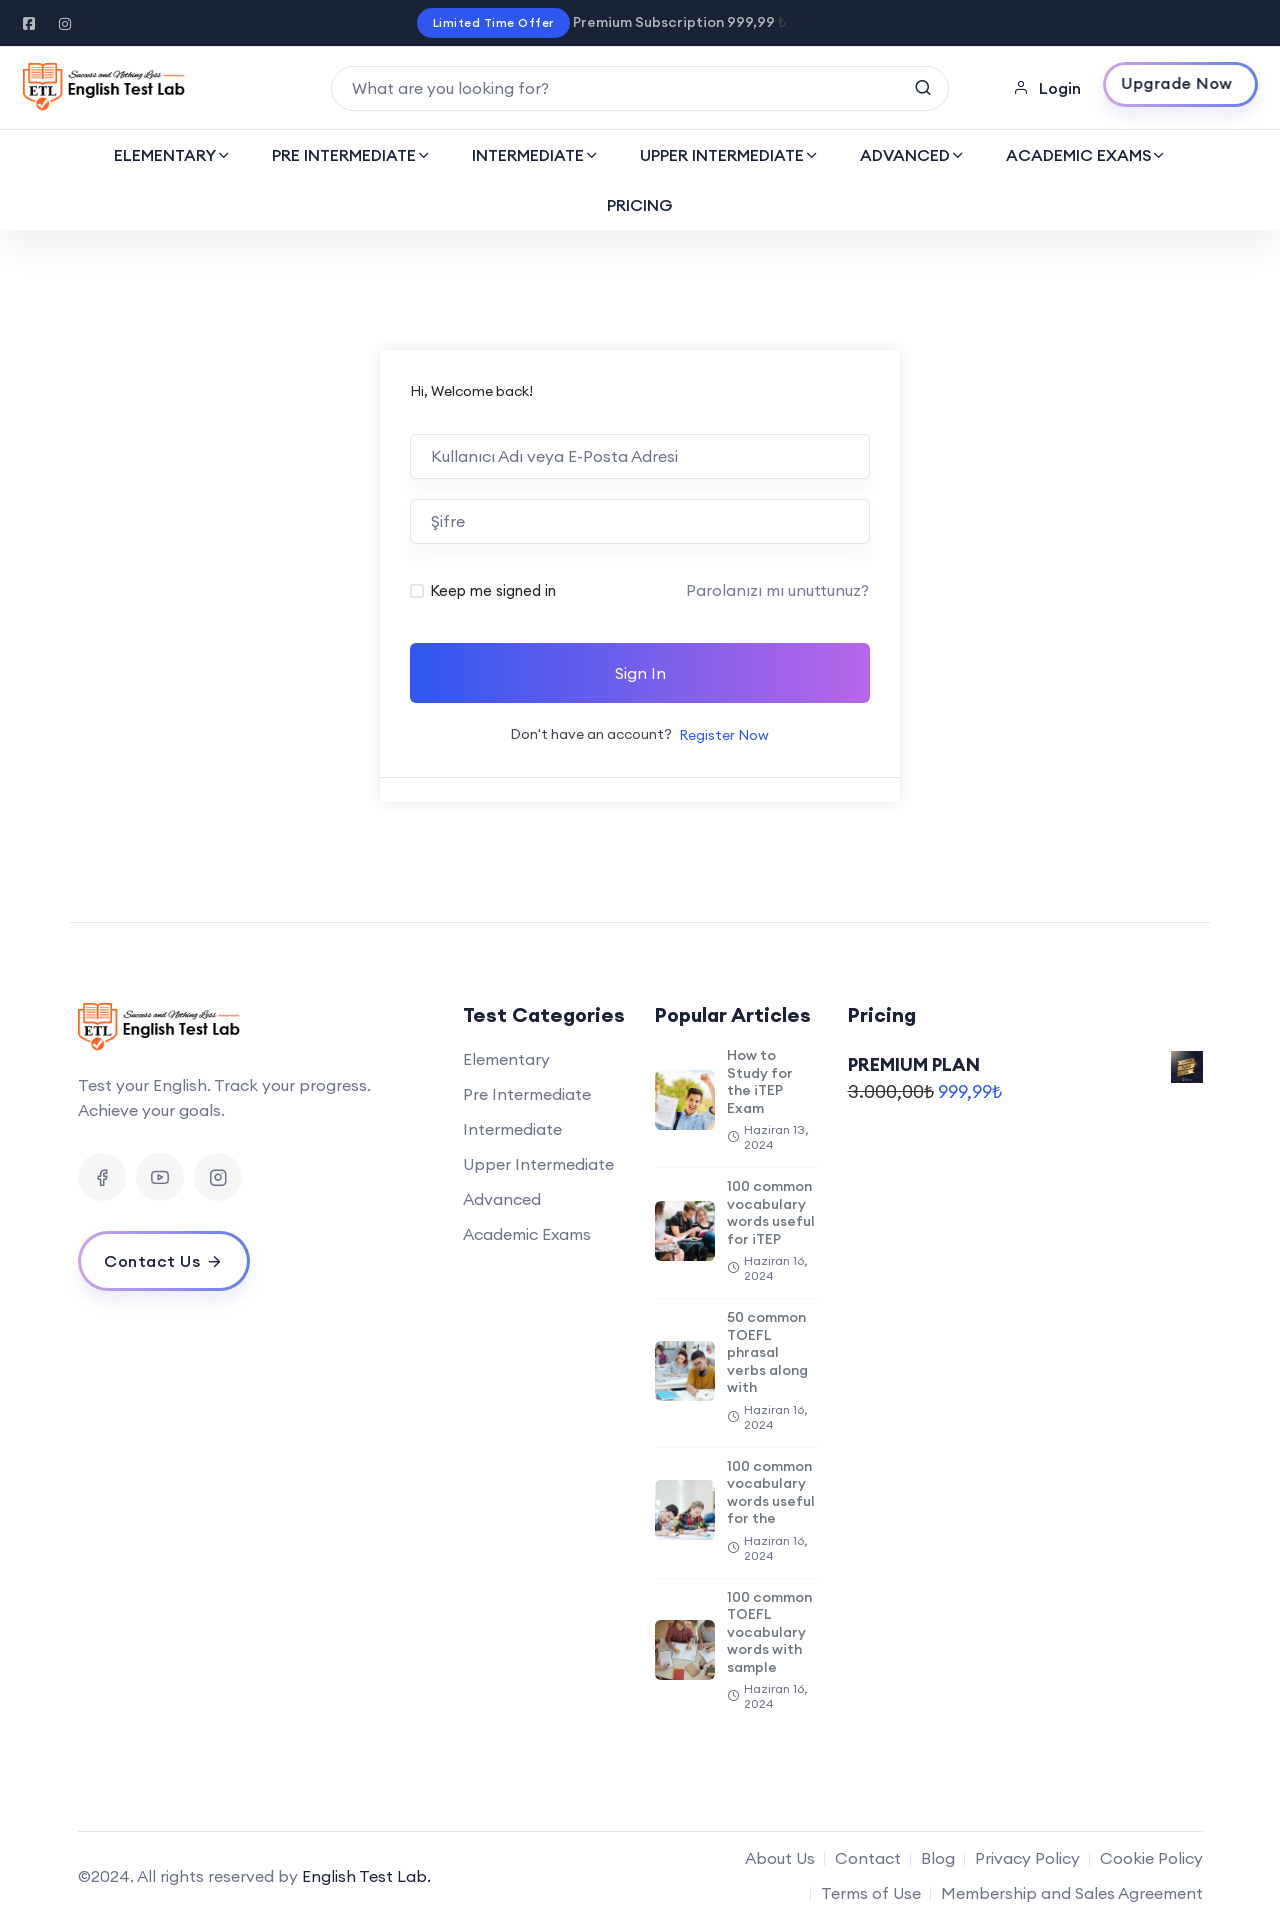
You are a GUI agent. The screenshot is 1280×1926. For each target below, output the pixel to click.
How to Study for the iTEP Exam (760, 1081)
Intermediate (512, 1129)
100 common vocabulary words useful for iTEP (771, 1212)
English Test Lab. (366, 1876)
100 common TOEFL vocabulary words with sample (769, 1632)
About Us (780, 1858)
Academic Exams (527, 1234)
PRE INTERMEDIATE (344, 155)
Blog (938, 1858)
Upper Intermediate (538, 1164)
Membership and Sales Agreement (1072, 1893)
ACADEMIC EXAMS (1078, 155)
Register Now (724, 735)
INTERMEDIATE (528, 155)
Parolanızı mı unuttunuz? (777, 590)
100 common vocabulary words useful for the (771, 1492)
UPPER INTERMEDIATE (722, 155)
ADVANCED (905, 155)
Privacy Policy (1027, 1858)
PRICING (640, 205)
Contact (868, 1858)
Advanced (502, 1199)
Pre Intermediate (527, 1094)
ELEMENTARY (165, 155)
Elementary (506, 1059)
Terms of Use (871, 1893)
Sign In (640, 673)
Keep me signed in (493, 590)
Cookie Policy (1151, 1858)
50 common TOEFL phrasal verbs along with (767, 1352)
